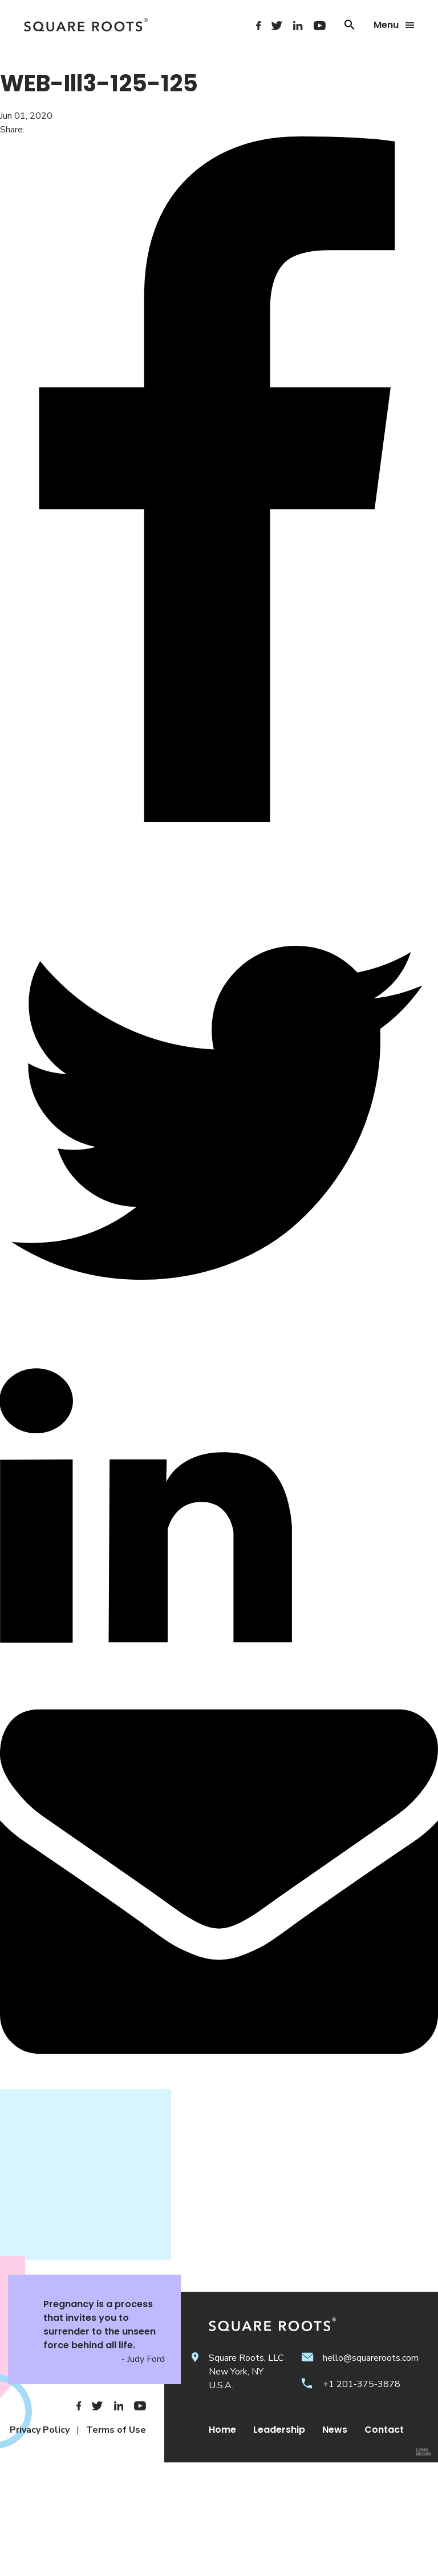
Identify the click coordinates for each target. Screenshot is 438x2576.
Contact (384, 2429)
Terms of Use (116, 2430)
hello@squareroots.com (371, 2358)
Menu (394, 25)
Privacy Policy (40, 2430)
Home (222, 2429)
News (334, 2429)
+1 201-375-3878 (361, 2384)
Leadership (279, 2429)
